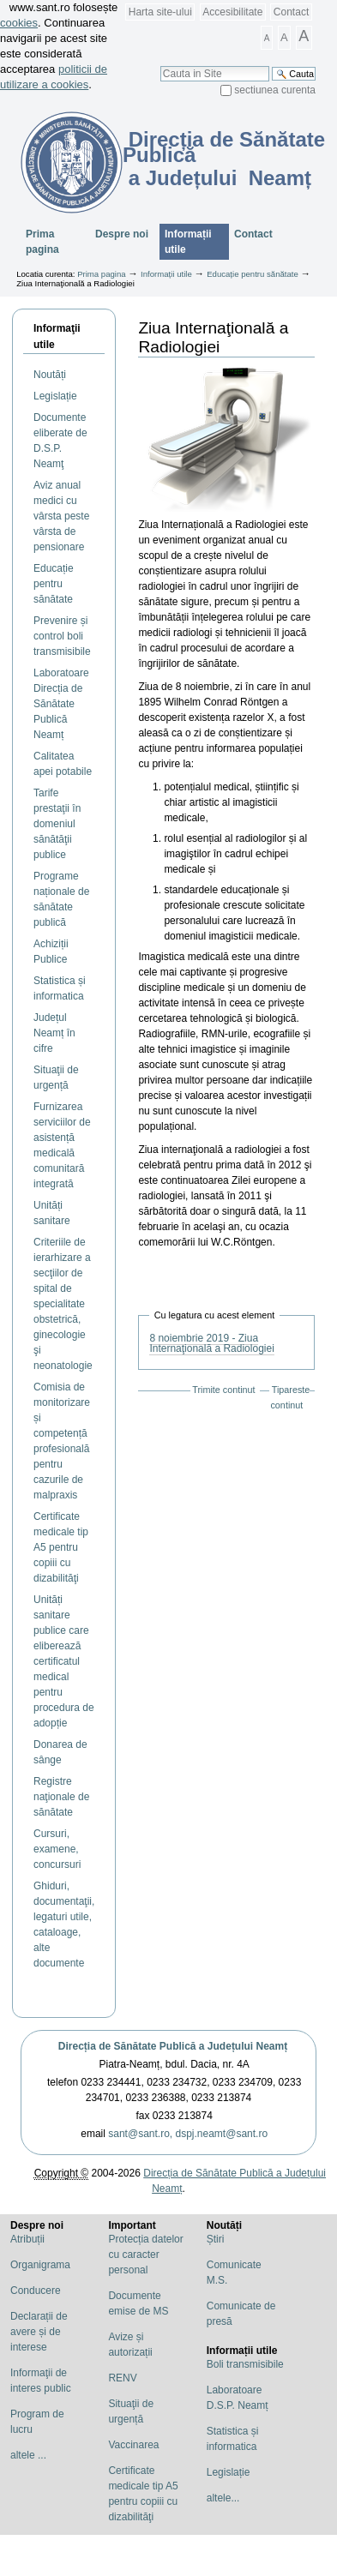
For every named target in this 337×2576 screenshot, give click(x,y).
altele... (223, 2498)
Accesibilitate (232, 12)
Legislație (228, 2472)
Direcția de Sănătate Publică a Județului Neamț (172, 2046)
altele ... (28, 2455)
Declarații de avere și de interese (39, 2331)
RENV (122, 2378)
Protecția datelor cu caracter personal (145, 2254)
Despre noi (121, 234)
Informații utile (188, 241)
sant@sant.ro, (140, 2134)
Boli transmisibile (245, 2364)
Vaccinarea (133, 2445)
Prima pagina (42, 241)
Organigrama (40, 2265)
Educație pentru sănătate (252, 274)
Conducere (35, 2291)
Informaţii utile (57, 336)
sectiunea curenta (275, 90)
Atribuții (27, 2239)
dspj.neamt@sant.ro (222, 2134)
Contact (291, 12)
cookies (19, 22)
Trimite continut (223, 1389)
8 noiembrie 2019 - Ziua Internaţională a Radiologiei (211, 1343)
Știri (216, 2239)
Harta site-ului (160, 12)
